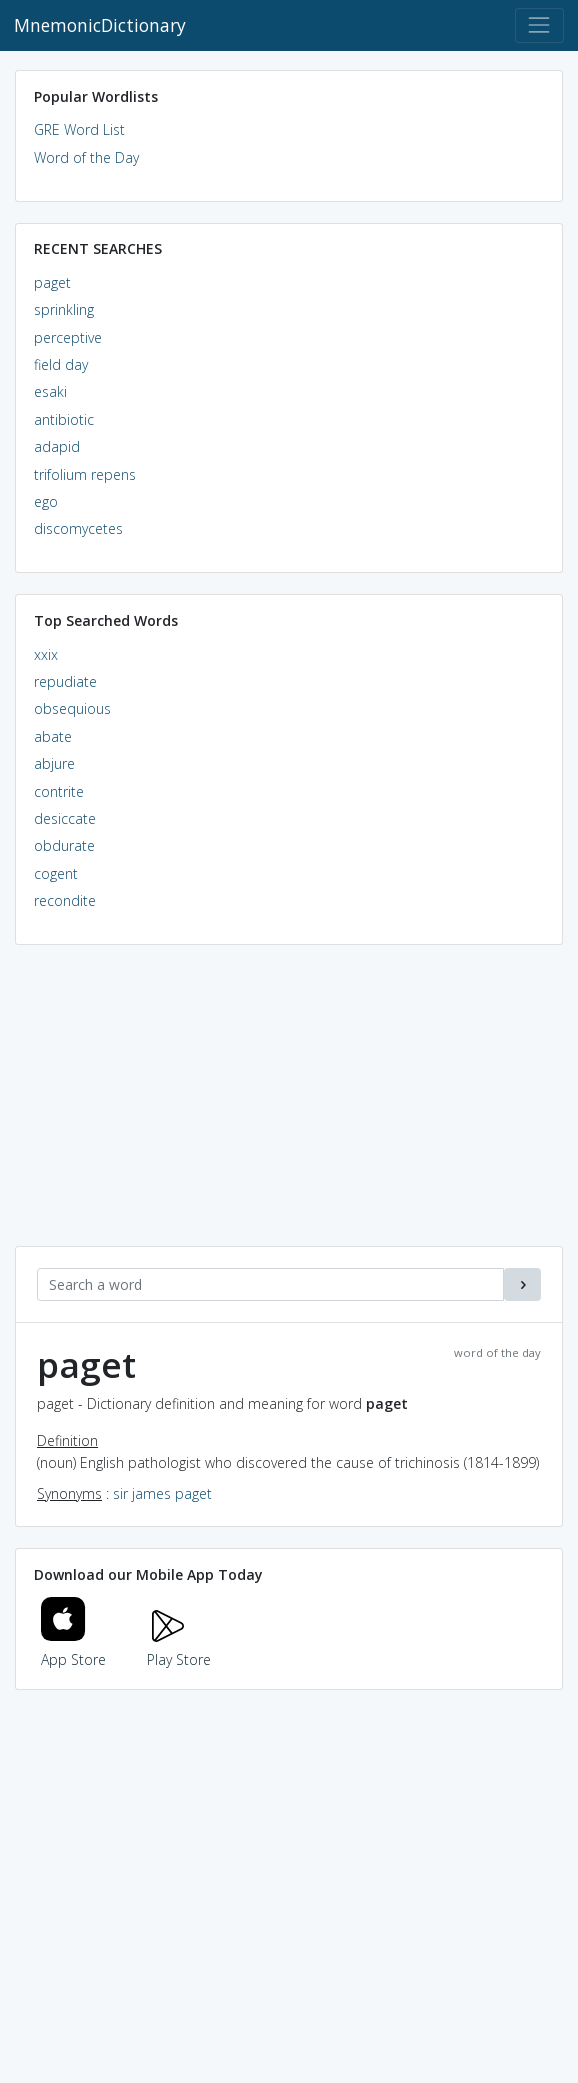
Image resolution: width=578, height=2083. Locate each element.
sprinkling (64, 309)
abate (53, 736)
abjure (54, 763)
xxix (46, 654)
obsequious (72, 708)
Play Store (179, 1647)
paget (52, 282)
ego (46, 501)
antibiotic (64, 419)
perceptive (68, 337)
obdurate (64, 845)
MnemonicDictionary (100, 25)
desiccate (65, 818)
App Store (74, 1647)
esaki (50, 391)
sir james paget (162, 1493)
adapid (57, 446)
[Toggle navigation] (539, 25)
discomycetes (78, 528)
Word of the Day (86, 157)
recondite (65, 900)
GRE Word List (79, 129)
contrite (59, 791)
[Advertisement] (289, 1106)
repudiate (65, 681)
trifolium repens (85, 474)
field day (61, 364)
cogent (56, 873)
